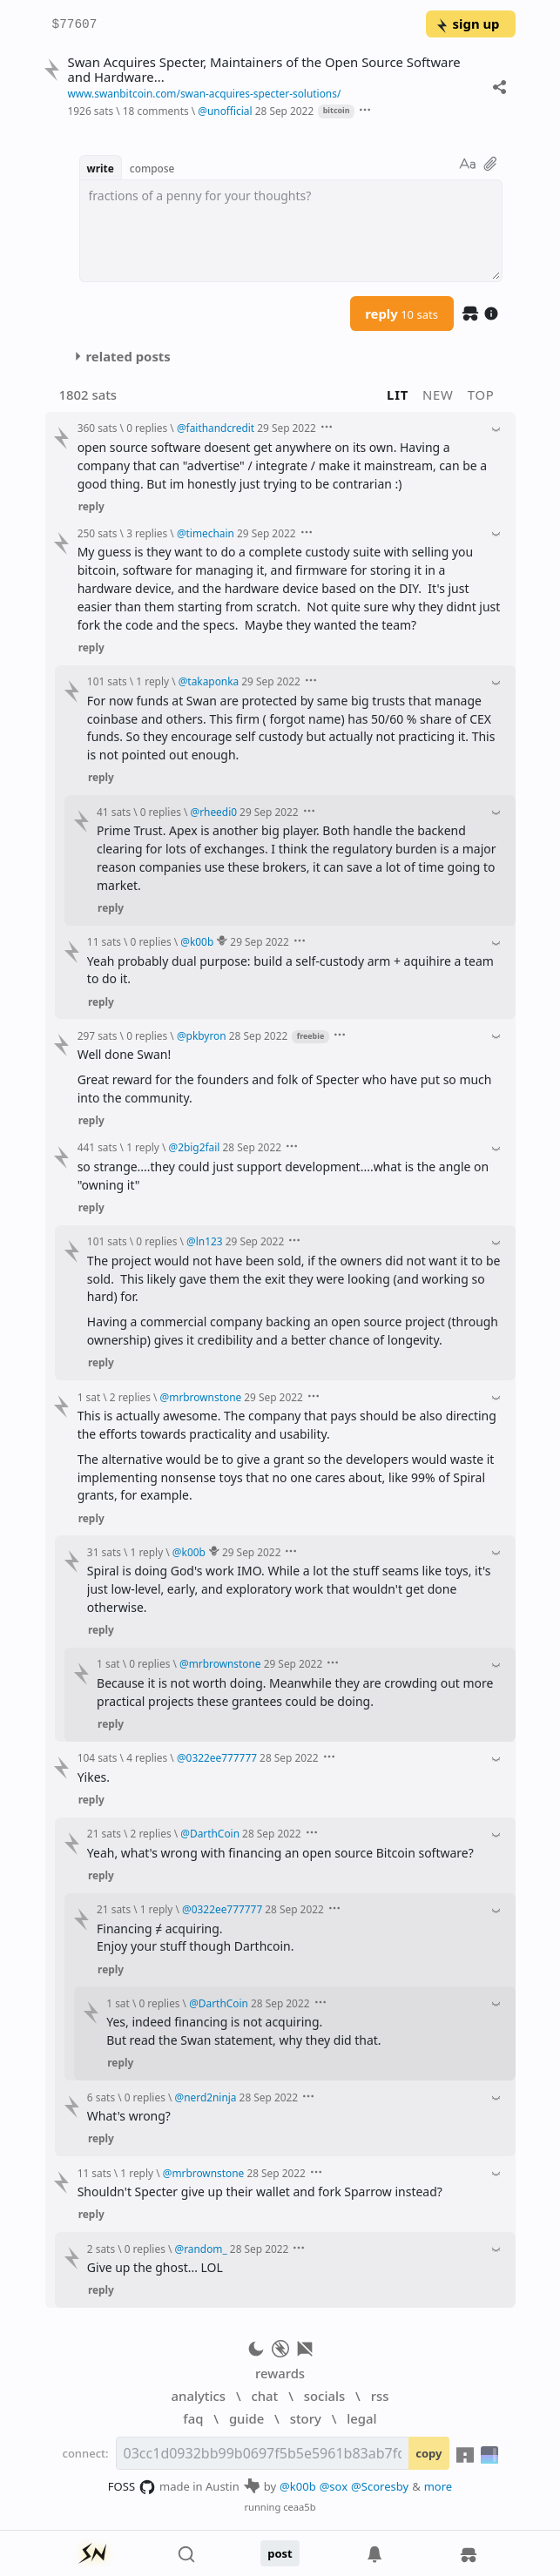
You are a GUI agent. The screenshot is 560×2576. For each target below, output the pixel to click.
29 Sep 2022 (286, 428)
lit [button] (397, 394)
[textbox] (291, 231)
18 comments (156, 111)
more (438, 2486)
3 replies (146, 533)
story (305, 2418)
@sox (333, 2486)
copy (428, 2453)
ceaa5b (299, 2506)
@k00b (298, 2486)
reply (401, 313)
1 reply (152, 681)
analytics (199, 2395)
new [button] (438, 394)
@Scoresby (379, 2486)
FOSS (132, 2487)
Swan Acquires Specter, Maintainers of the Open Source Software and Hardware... (263, 69)
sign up (467, 23)
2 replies (130, 1397)
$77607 (75, 25)
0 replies (146, 428)
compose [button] (152, 168)
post (280, 2553)
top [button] (481, 394)
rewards (280, 2373)
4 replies (146, 1757)
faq (193, 2418)
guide (246, 2418)
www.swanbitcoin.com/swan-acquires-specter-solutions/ (204, 93)
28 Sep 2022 (284, 111)
